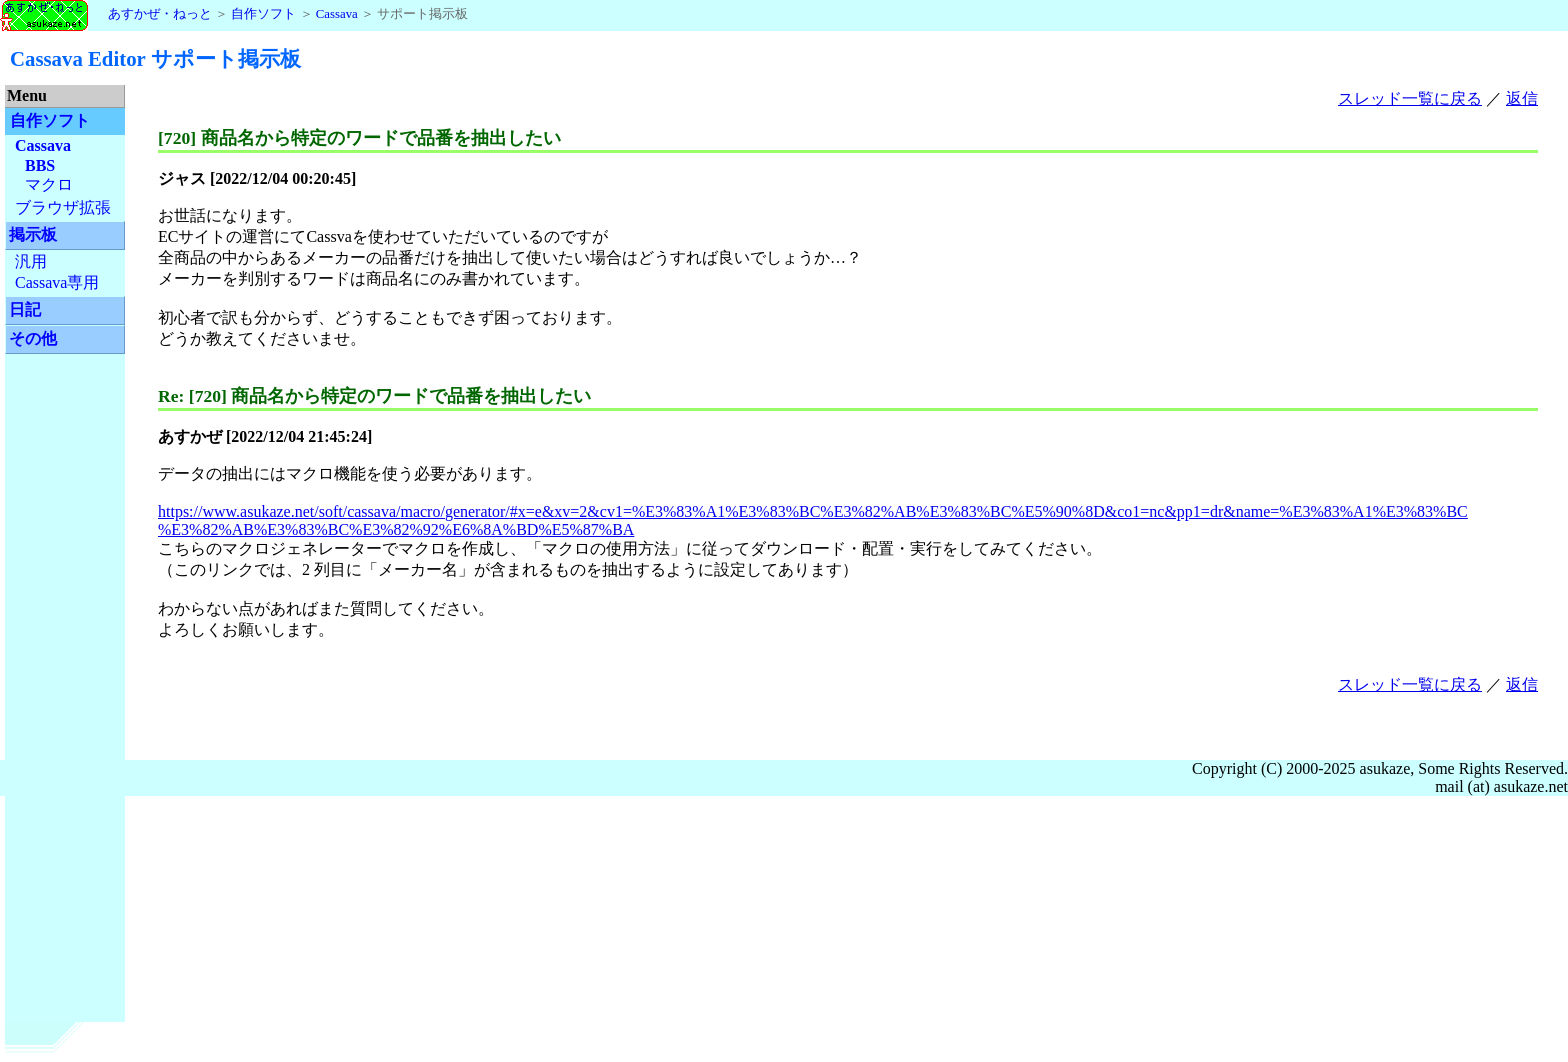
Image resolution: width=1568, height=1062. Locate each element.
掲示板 (33, 234)
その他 (33, 338)
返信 (1522, 98)
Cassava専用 (57, 282)
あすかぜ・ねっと (106, 14)
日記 (25, 309)
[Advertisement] (65, 670)
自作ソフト (263, 14)
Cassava (337, 14)
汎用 (31, 261)
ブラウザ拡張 (63, 207)
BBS (40, 165)
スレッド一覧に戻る (1410, 98)
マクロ (49, 184)
